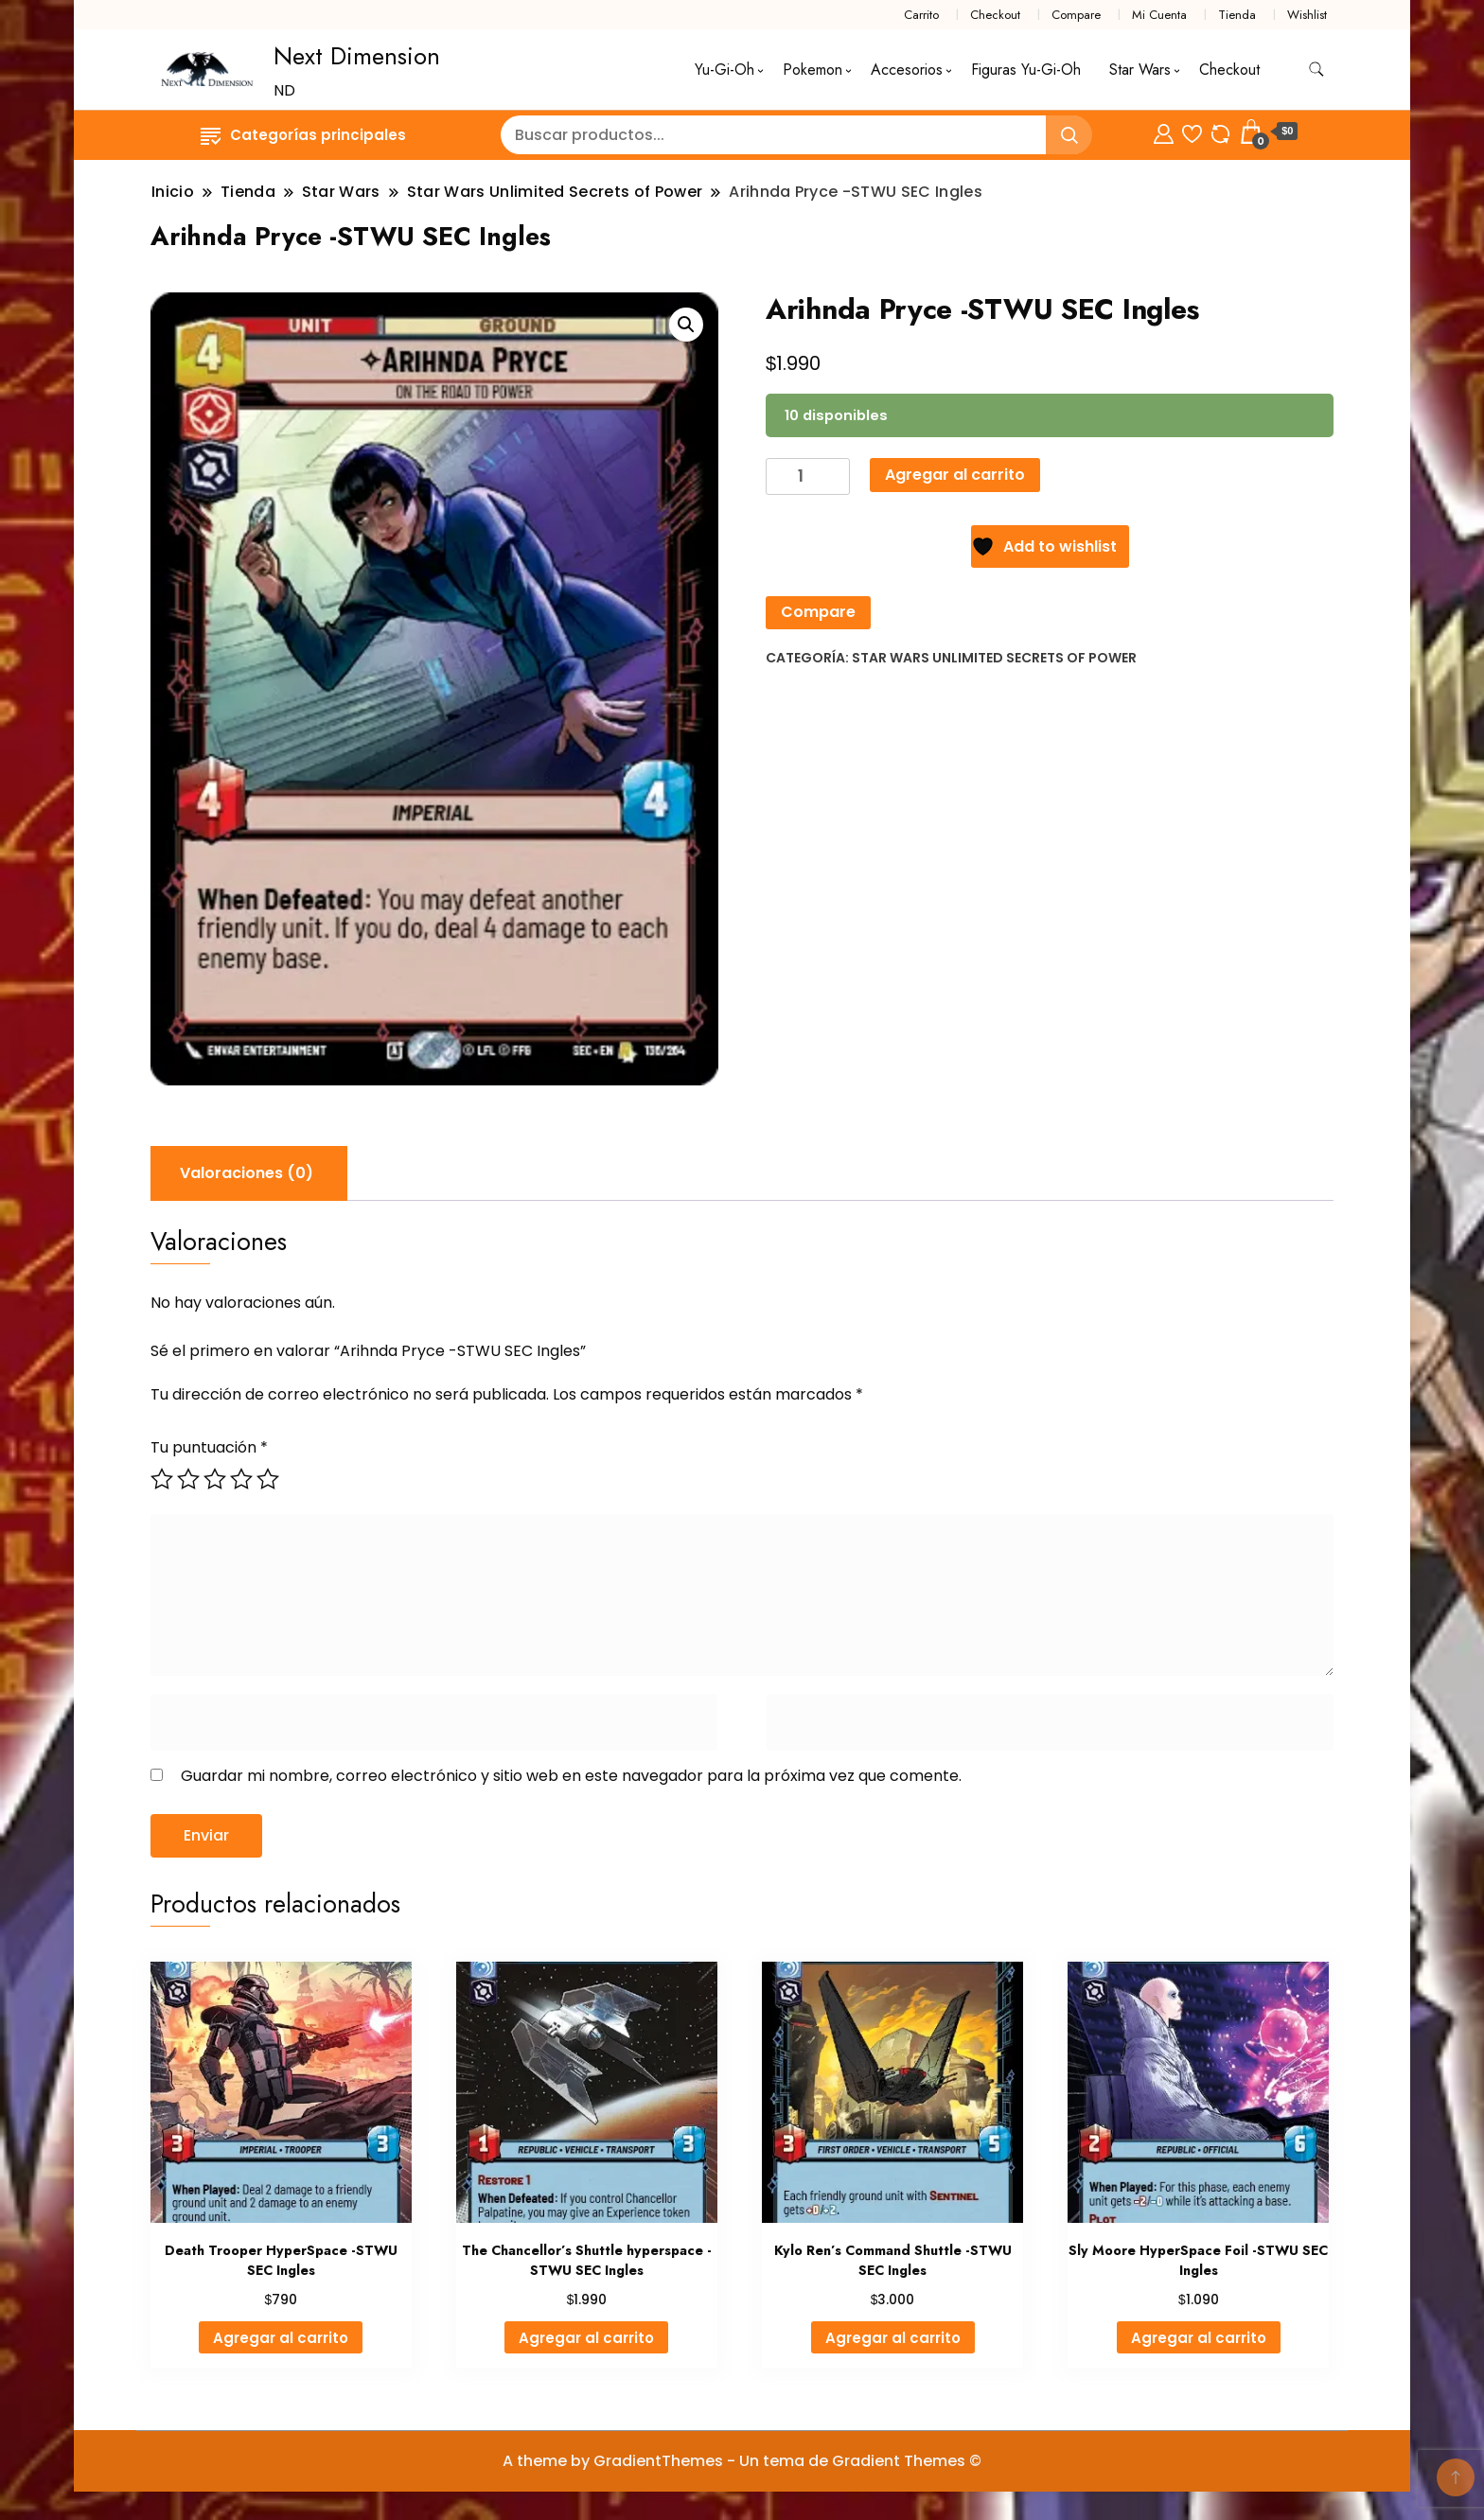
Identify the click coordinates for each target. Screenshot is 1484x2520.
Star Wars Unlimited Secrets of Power (994, 657)
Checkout (995, 15)
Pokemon (812, 69)
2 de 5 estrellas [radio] (188, 1479)
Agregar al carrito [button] (280, 2338)
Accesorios (907, 69)
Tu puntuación (209, 1447)
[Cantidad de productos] (808, 476)
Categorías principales (303, 135)
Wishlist (1307, 15)
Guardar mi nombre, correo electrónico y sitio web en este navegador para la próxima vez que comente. (571, 1776)
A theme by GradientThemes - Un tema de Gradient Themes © (742, 2461)
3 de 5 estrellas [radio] (214, 1479)
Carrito (921, 15)
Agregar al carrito (955, 474)
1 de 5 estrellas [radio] (161, 1479)
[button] (686, 325)
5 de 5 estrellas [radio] (267, 1479)
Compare (1076, 15)
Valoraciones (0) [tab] (246, 1173)
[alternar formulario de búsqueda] (1316, 69)
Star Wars (1140, 69)
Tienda (1237, 15)
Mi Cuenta (1159, 15)
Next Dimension (357, 56)
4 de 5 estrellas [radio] (241, 1479)
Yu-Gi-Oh (724, 69)
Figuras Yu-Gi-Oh (1026, 69)
